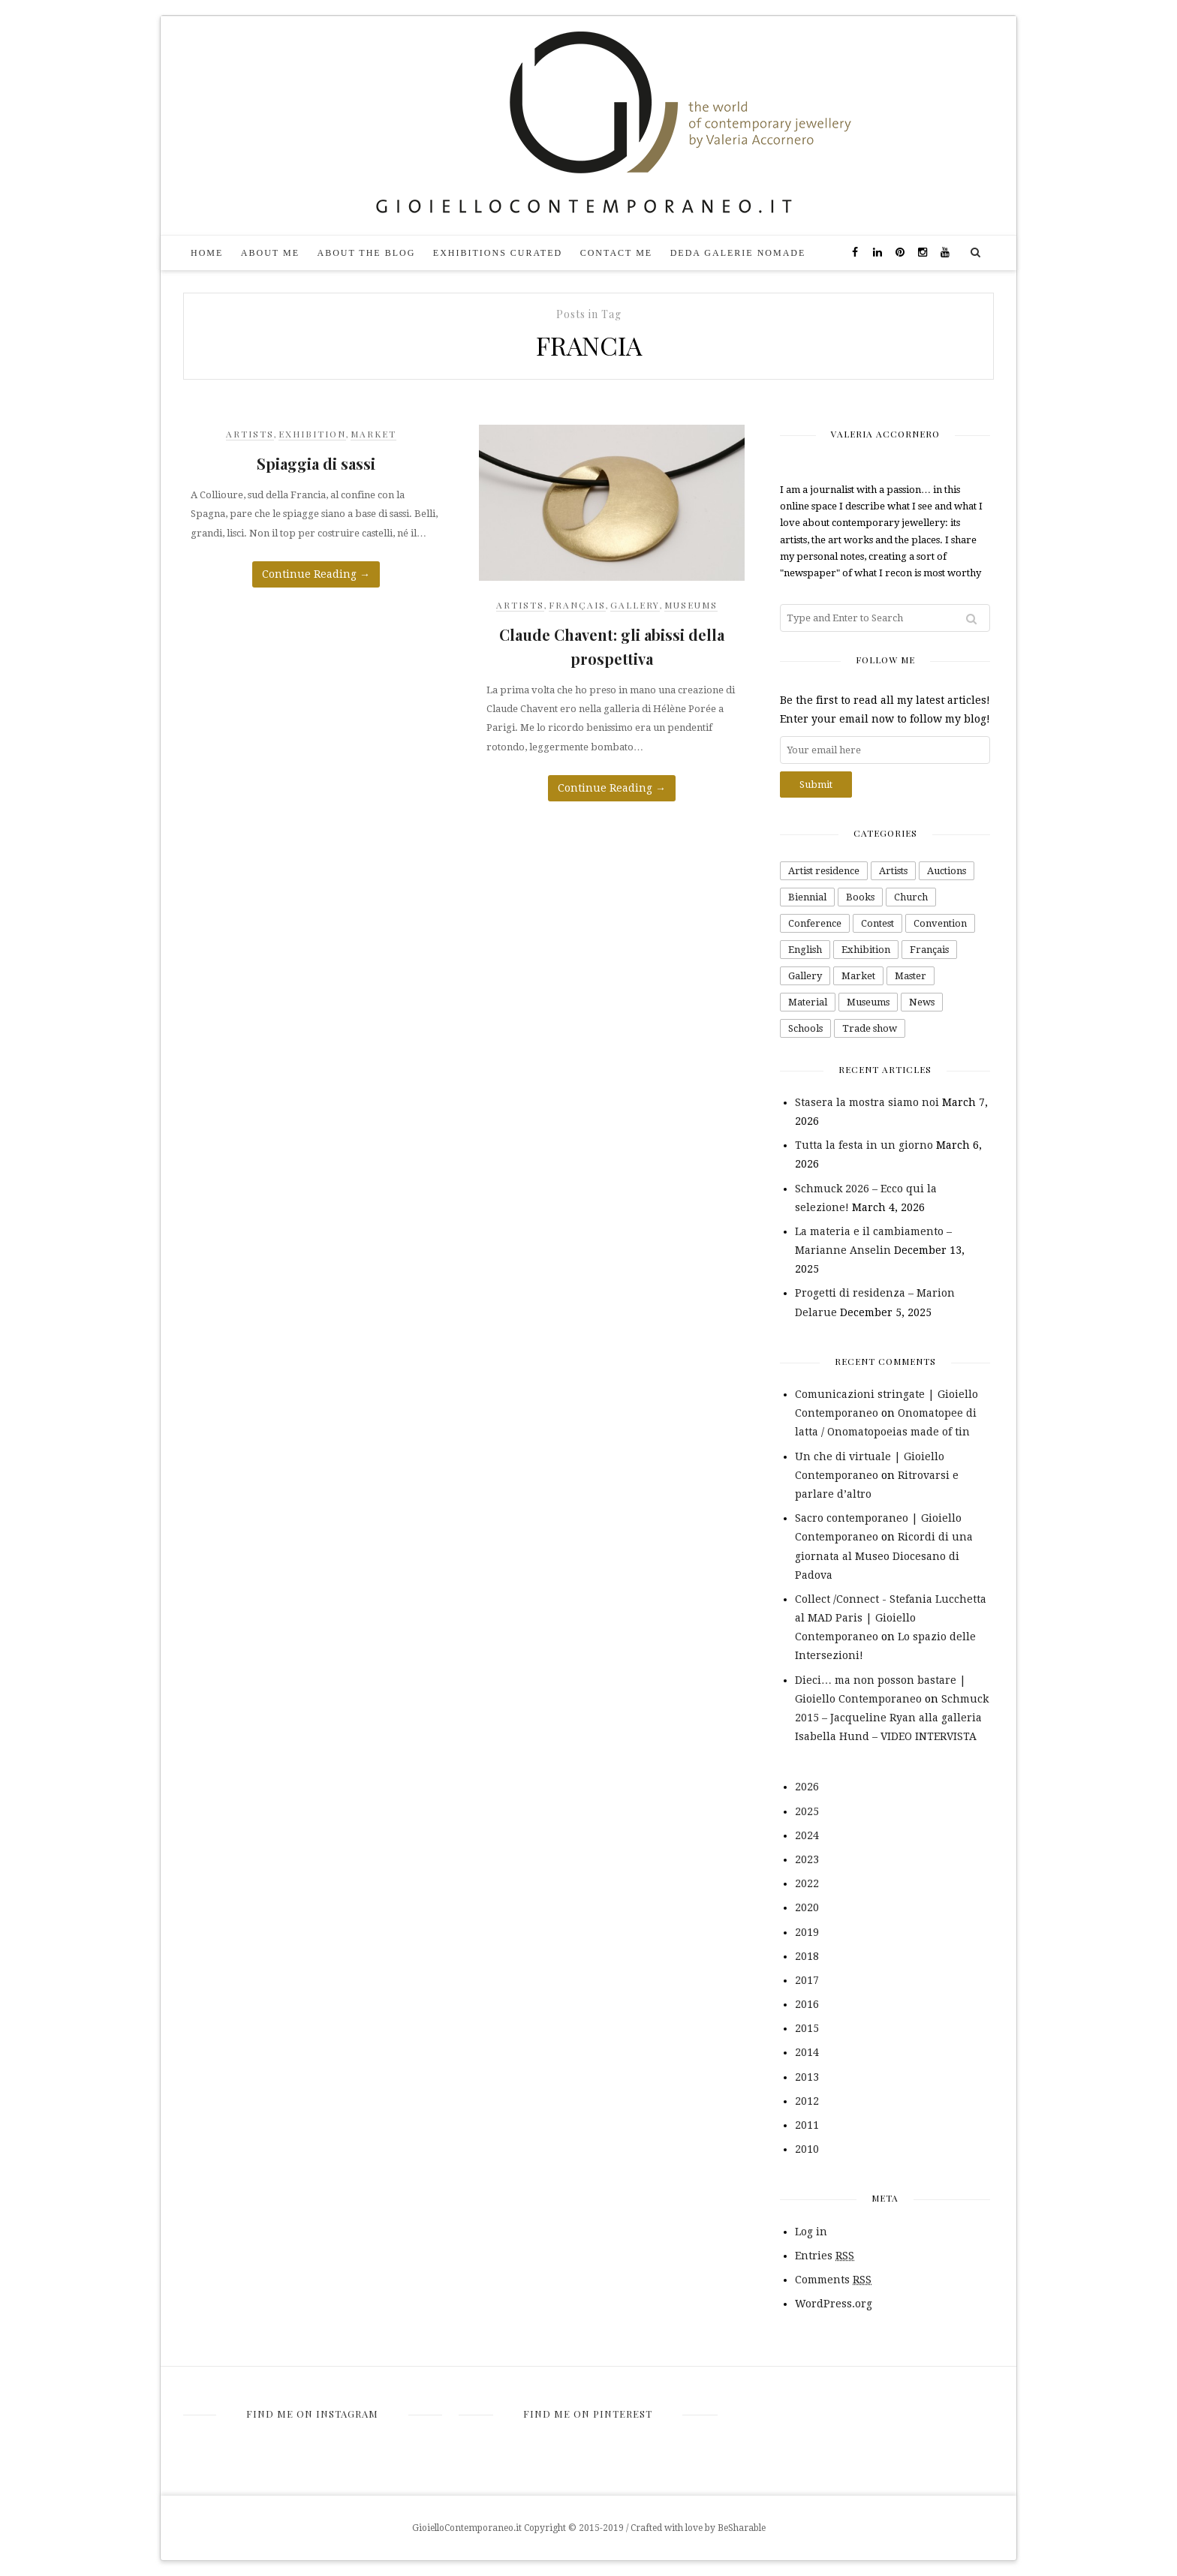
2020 (807, 1907)
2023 (807, 1859)
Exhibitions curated (497, 253)
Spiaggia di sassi (316, 463)
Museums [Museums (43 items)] (868, 1002)
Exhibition (312, 434)
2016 (807, 2004)
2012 (807, 2101)
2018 (807, 1956)
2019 (807, 1932)
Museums (691, 605)
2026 (807, 1787)
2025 (807, 1811)
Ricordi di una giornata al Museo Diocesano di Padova (884, 1555)
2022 (807, 1883)
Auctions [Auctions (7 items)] (946, 870)
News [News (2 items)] (922, 1002)
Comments (833, 2280)
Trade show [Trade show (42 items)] (869, 1028)
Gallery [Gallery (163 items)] (805, 975)
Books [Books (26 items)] (860, 897)
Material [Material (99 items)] (807, 1002)
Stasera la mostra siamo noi (867, 1102)
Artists (250, 434)
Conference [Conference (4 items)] (814, 923)
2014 (807, 2052)
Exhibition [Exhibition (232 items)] (865, 949)
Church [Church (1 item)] (911, 897)
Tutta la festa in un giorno (864, 1145)
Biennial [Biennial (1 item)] (807, 897)
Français (577, 605)
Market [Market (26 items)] (858, 975)
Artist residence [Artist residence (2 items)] (823, 870)
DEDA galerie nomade (738, 253)
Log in (811, 2232)
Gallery (635, 605)
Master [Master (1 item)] (910, 975)
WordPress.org (833, 2304)
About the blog (366, 253)
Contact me (616, 253)
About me (270, 253)
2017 (807, 1980)
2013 (807, 2077)
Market (373, 434)
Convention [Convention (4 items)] (940, 923)
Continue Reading (316, 574)
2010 (807, 2149)
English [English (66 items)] (805, 949)
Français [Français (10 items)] (929, 949)
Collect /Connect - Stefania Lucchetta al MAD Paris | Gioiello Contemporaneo (890, 1618)
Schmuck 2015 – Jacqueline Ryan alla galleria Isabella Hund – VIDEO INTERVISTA (892, 1717)
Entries (824, 2256)
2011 (807, 2125)
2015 (807, 2028)
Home (207, 253)
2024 (807, 1835)
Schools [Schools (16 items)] (805, 1028)
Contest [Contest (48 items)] (877, 923)
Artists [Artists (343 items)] (893, 870)
